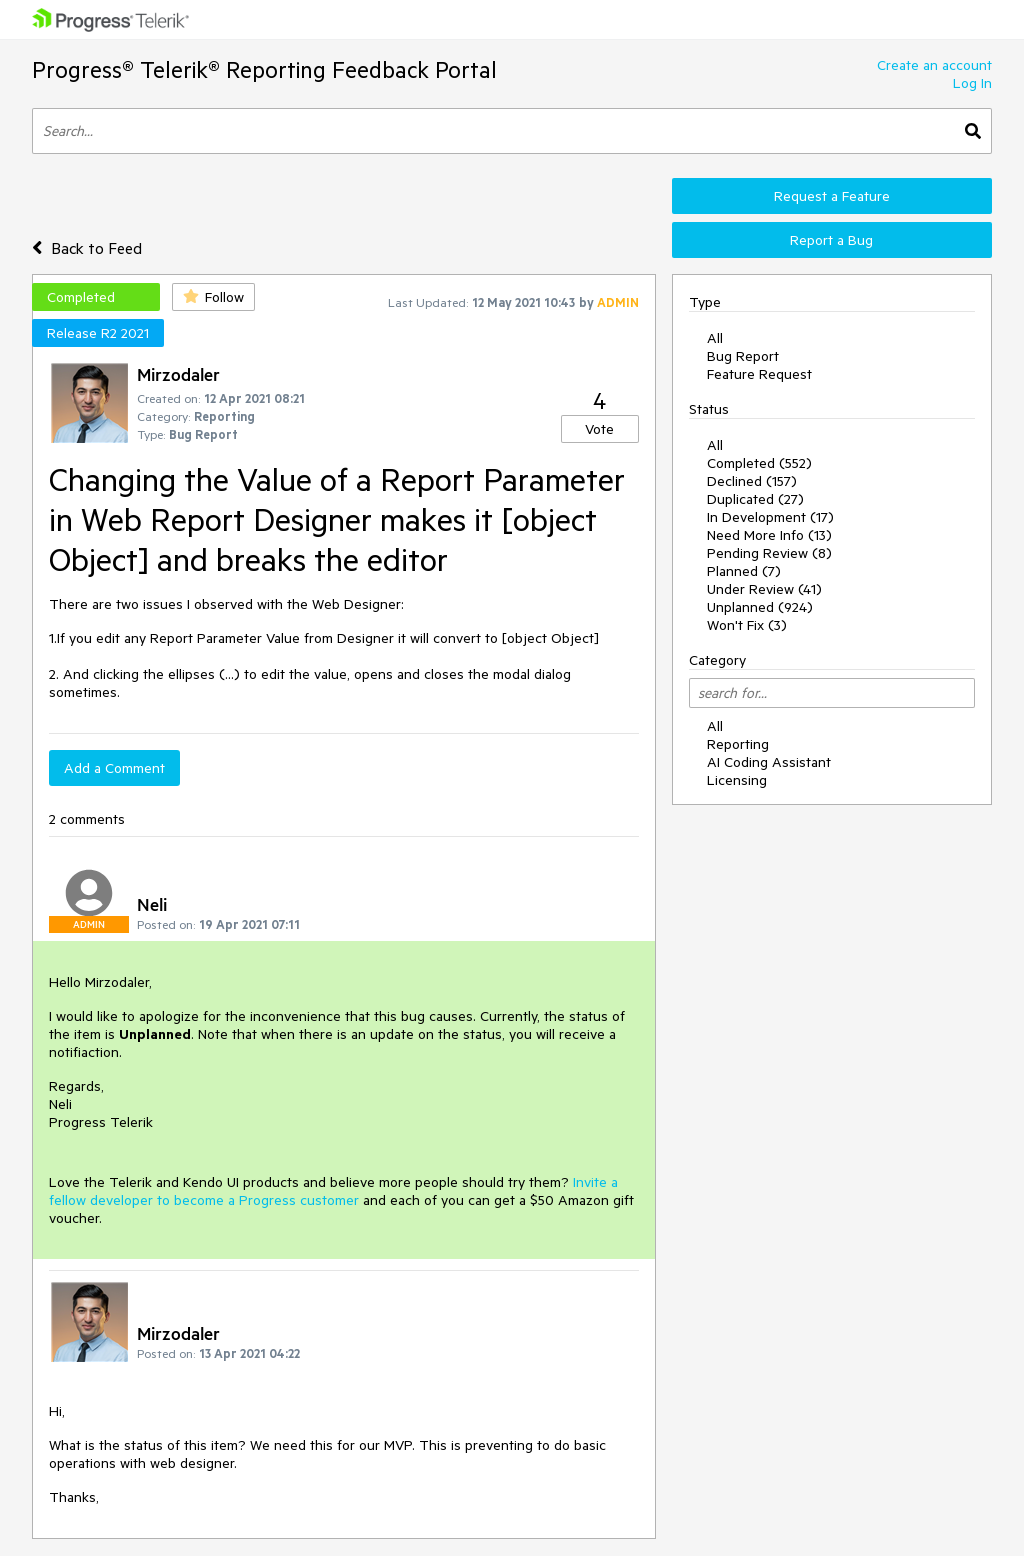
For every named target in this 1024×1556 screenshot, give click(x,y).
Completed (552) (759, 463)
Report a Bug (831, 240)
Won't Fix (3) (747, 625)
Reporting (738, 744)
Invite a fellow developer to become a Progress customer (333, 1191)
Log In (972, 83)
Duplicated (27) (755, 499)
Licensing (737, 780)
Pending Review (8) (769, 553)
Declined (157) (752, 481)
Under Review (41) (764, 589)
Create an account (934, 65)
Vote (599, 429)
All (715, 338)
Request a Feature (832, 196)
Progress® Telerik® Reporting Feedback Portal (264, 69)
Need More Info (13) (769, 535)
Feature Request (759, 374)
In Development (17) (770, 517)
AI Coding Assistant (769, 762)
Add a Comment (114, 768)
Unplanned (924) (760, 607)
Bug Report (743, 356)
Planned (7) (744, 571)
